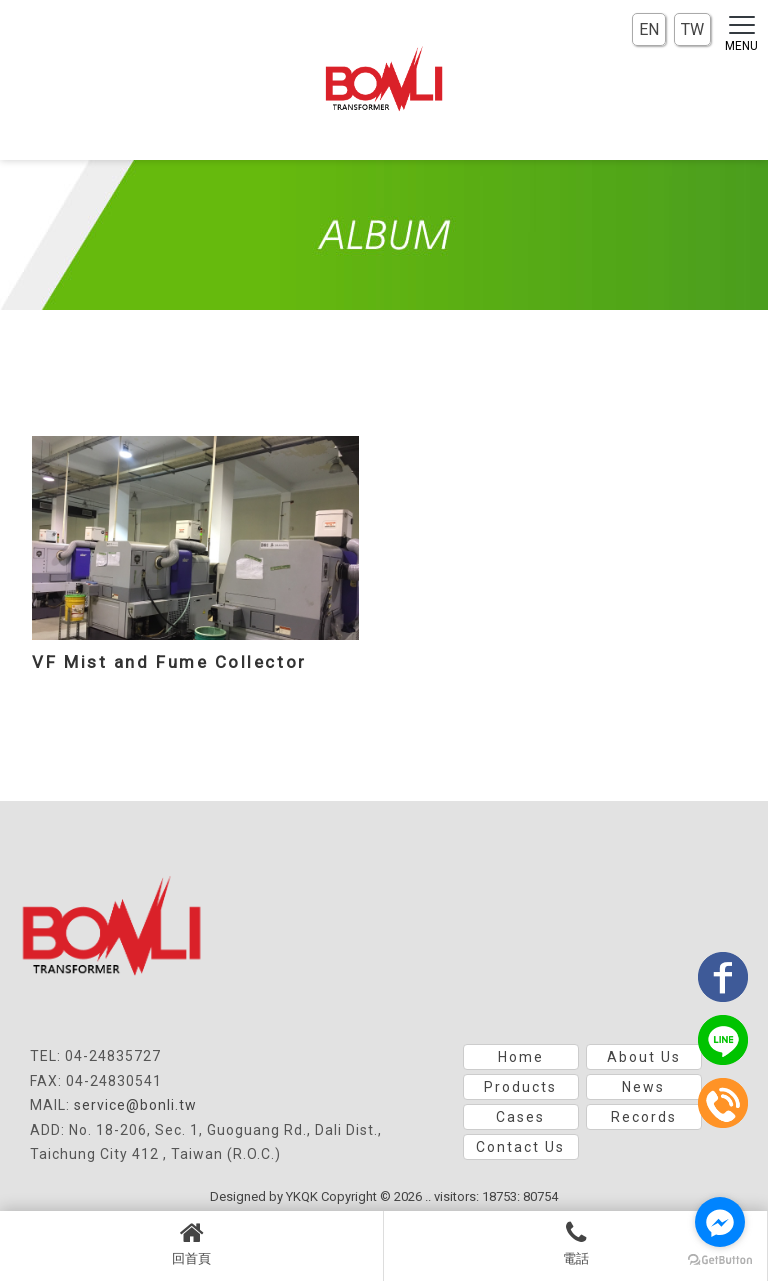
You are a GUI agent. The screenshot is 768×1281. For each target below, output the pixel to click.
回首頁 (191, 1243)
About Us (644, 1057)
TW (692, 29)
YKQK (302, 1196)
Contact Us (520, 1147)
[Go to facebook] (720, 1222)
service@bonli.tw (135, 1105)
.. (428, 1196)
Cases (520, 1117)
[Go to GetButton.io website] (720, 1260)
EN (649, 29)
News (643, 1087)
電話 (575, 1243)
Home (521, 1057)
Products (520, 1087)
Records (644, 1117)
